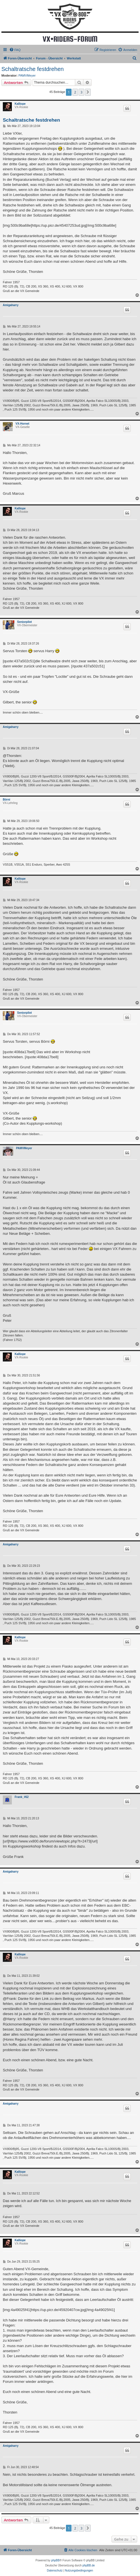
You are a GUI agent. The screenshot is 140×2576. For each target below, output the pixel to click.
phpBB (55, 2560)
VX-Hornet (22, 423)
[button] (88, 92)
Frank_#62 (21, 1797)
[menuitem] (15, 49)
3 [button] (81, 92)
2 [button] (75, 92)
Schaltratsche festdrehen (32, 69)
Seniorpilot (24, 621)
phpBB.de (89, 2565)
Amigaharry (11, 305)
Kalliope (20, 103)
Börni (6, 799)
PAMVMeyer (27, 75)
